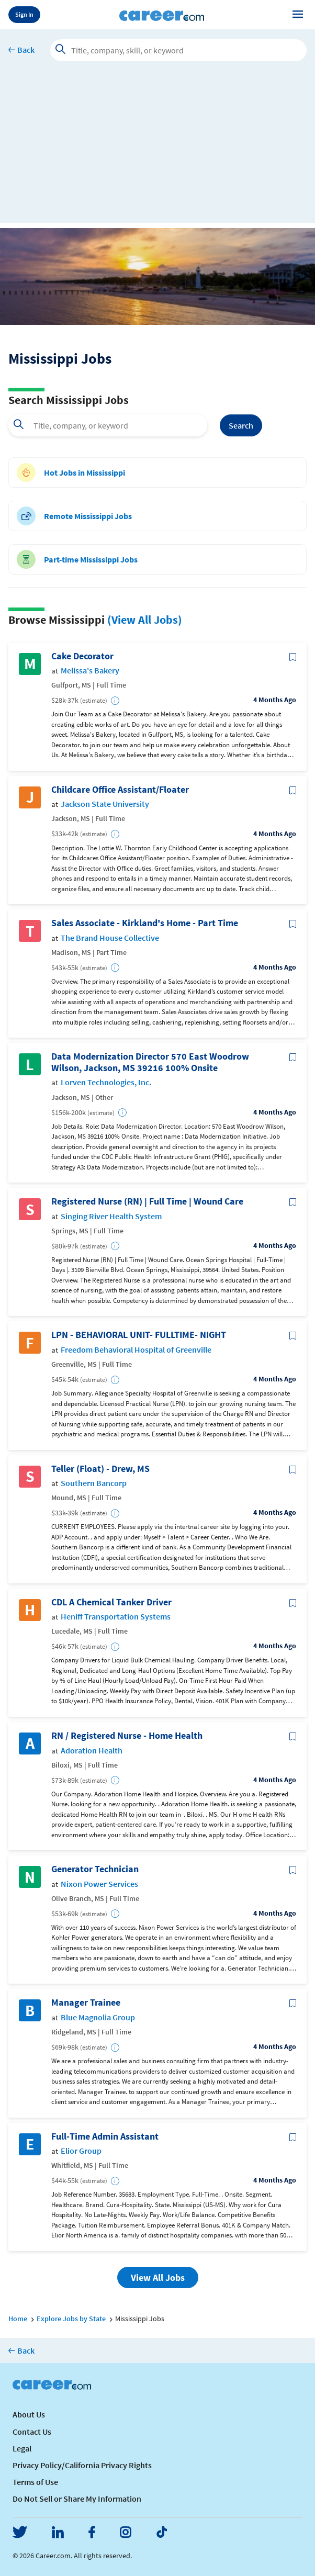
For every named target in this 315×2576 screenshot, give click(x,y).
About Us (29, 2414)
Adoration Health (91, 1751)
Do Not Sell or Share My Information (77, 2498)
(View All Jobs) (144, 619)
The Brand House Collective (110, 938)
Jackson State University (105, 804)
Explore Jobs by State (71, 2318)
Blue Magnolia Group (98, 2017)
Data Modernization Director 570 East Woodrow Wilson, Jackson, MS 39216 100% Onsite (150, 1062)
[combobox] (107, 425)
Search (241, 425)
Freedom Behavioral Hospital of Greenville (136, 1350)
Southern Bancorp (94, 1483)
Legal (22, 2448)
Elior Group (81, 2151)
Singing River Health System (111, 1216)
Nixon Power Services (99, 1884)
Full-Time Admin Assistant (105, 2136)
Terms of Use (35, 2482)
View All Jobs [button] (158, 2277)
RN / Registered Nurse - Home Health (127, 1735)
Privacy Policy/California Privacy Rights (82, 2465)
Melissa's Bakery (90, 671)
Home (17, 2318)
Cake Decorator (82, 656)
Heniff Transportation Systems (116, 1617)
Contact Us (32, 2431)
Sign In (24, 14)
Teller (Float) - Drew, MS (100, 1469)
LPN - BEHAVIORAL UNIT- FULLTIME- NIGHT (138, 1335)
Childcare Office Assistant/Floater (120, 789)
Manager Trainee (85, 2002)
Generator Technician (95, 1869)
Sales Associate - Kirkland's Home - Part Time (144, 923)
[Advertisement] (157, 149)
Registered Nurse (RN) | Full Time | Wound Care (147, 1201)
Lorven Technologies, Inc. (106, 1082)
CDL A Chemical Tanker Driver (111, 1602)
